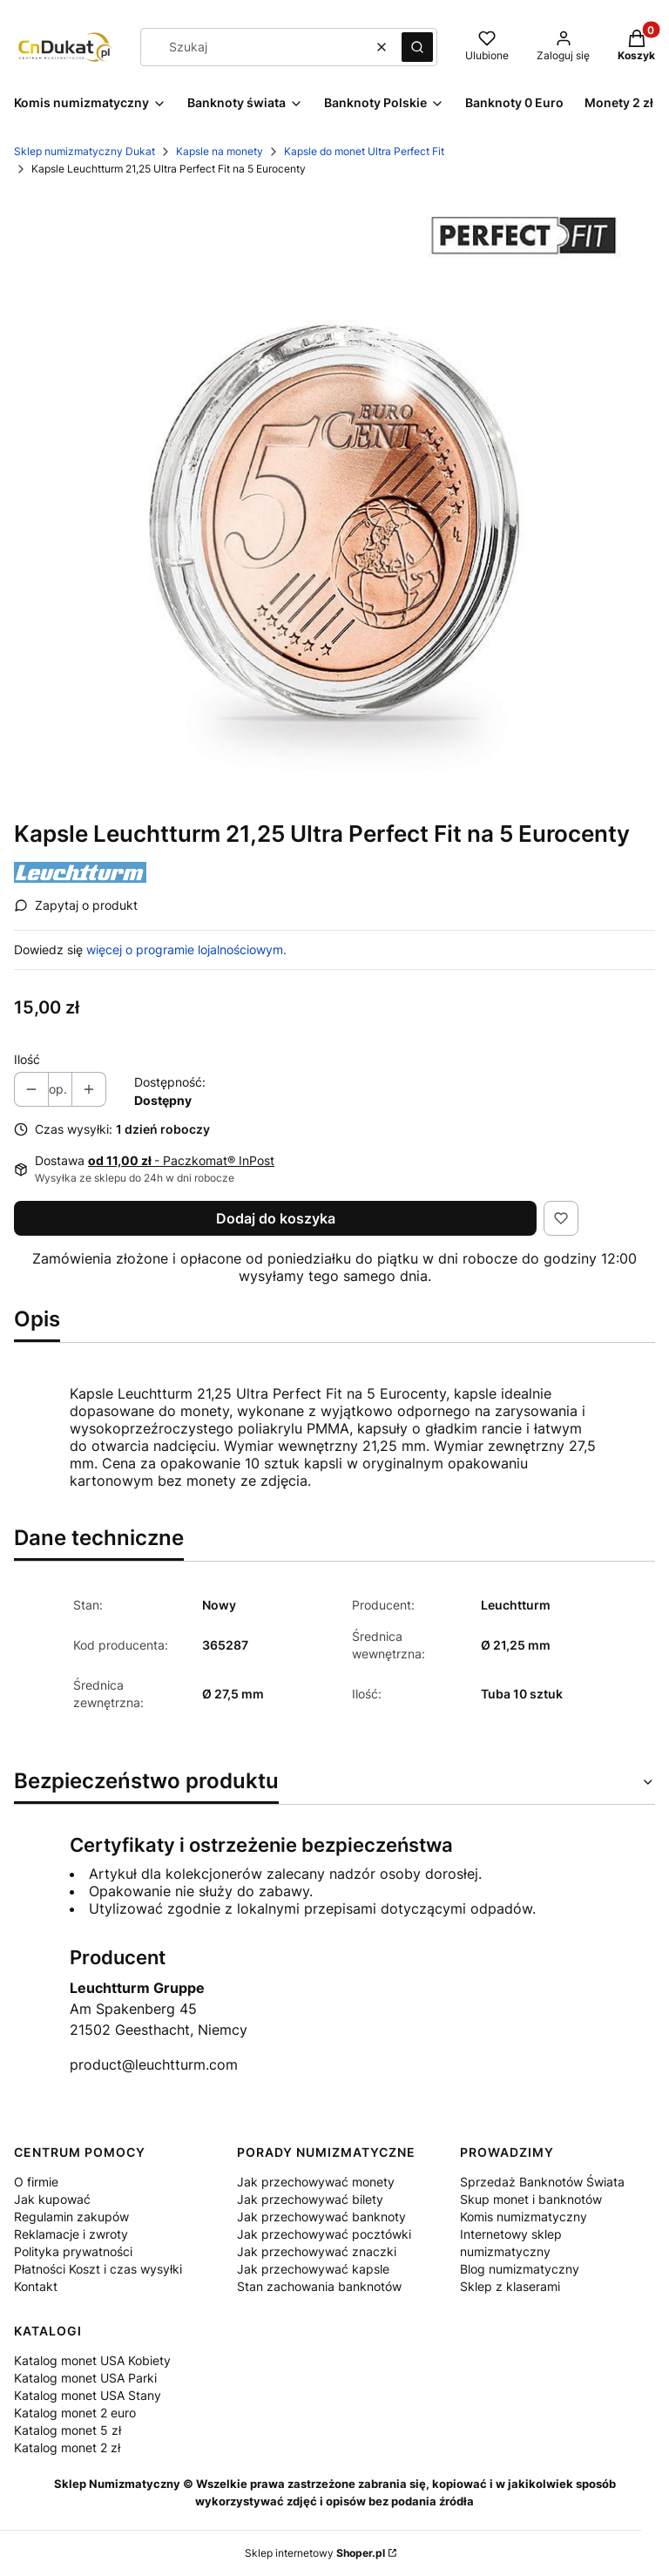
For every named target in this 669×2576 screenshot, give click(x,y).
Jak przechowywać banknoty (321, 2216)
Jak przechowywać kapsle (313, 2268)
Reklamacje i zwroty (71, 2234)
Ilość (27, 1059)
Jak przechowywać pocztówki (324, 2234)
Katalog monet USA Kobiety (92, 2360)
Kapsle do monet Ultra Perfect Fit (364, 151)
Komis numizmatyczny (523, 2216)
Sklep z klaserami (510, 2286)
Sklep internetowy (315, 2552)
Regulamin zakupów (71, 2216)
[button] (417, 47)
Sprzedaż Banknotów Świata (542, 2181)
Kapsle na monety (219, 151)
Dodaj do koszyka (275, 1218)
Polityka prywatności (73, 2251)
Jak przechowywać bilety (310, 2199)
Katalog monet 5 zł (67, 2430)
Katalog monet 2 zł (67, 2447)
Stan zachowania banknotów (319, 2286)
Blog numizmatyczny (519, 2268)
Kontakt (35, 2286)
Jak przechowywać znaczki (316, 2251)
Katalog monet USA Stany (87, 2395)
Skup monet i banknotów (531, 2199)
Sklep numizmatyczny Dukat (84, 151)
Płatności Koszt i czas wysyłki (98, 2268)
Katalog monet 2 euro (75, 2412)
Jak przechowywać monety (316, 2181)
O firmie (36, 2181)
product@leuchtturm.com (154, 2064)
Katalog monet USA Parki (85, 2377)
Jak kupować (52, 2199)
